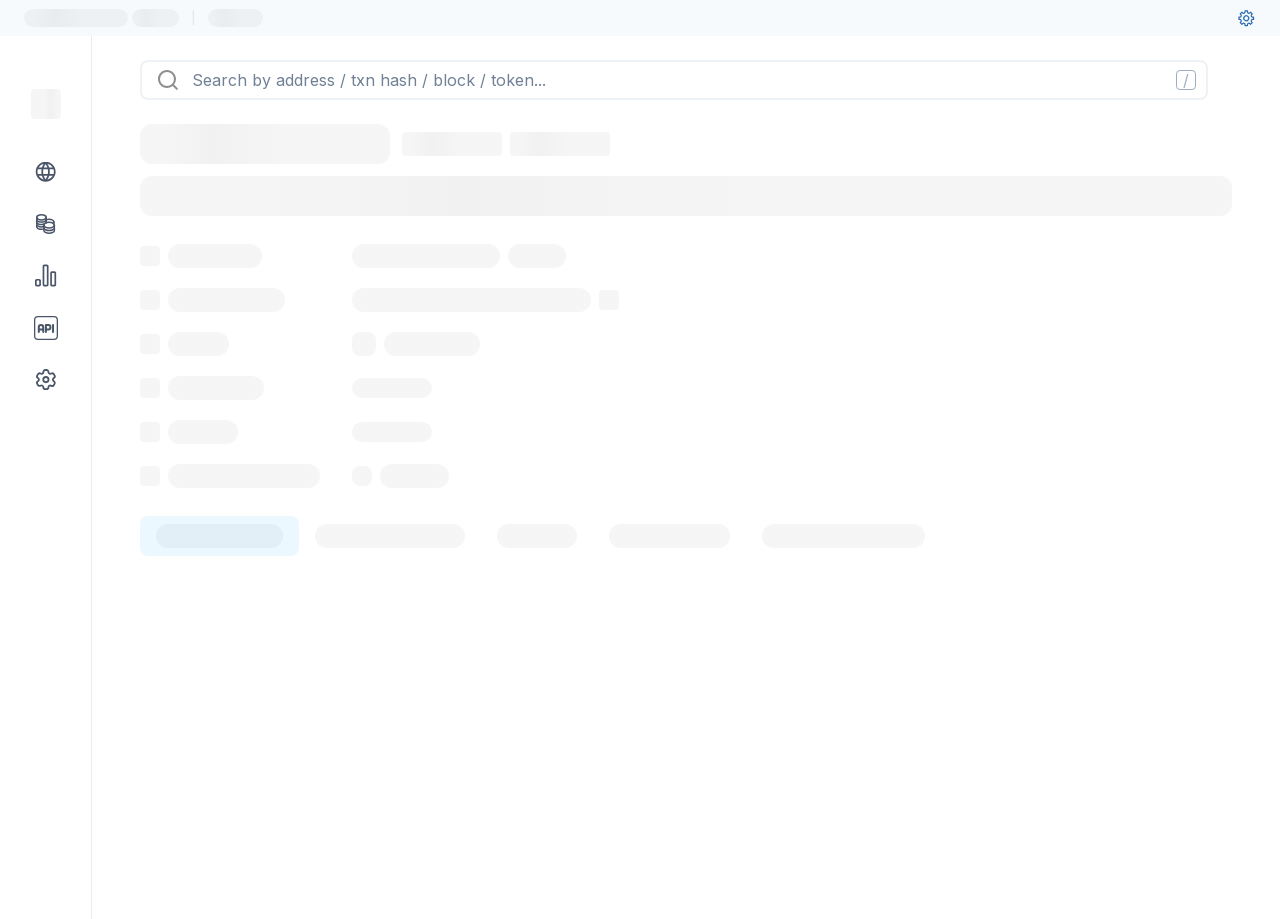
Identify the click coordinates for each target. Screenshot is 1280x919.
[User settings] (1246, 18)
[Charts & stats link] (46, 276)
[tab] (219, 646)
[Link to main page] (46, 104)
